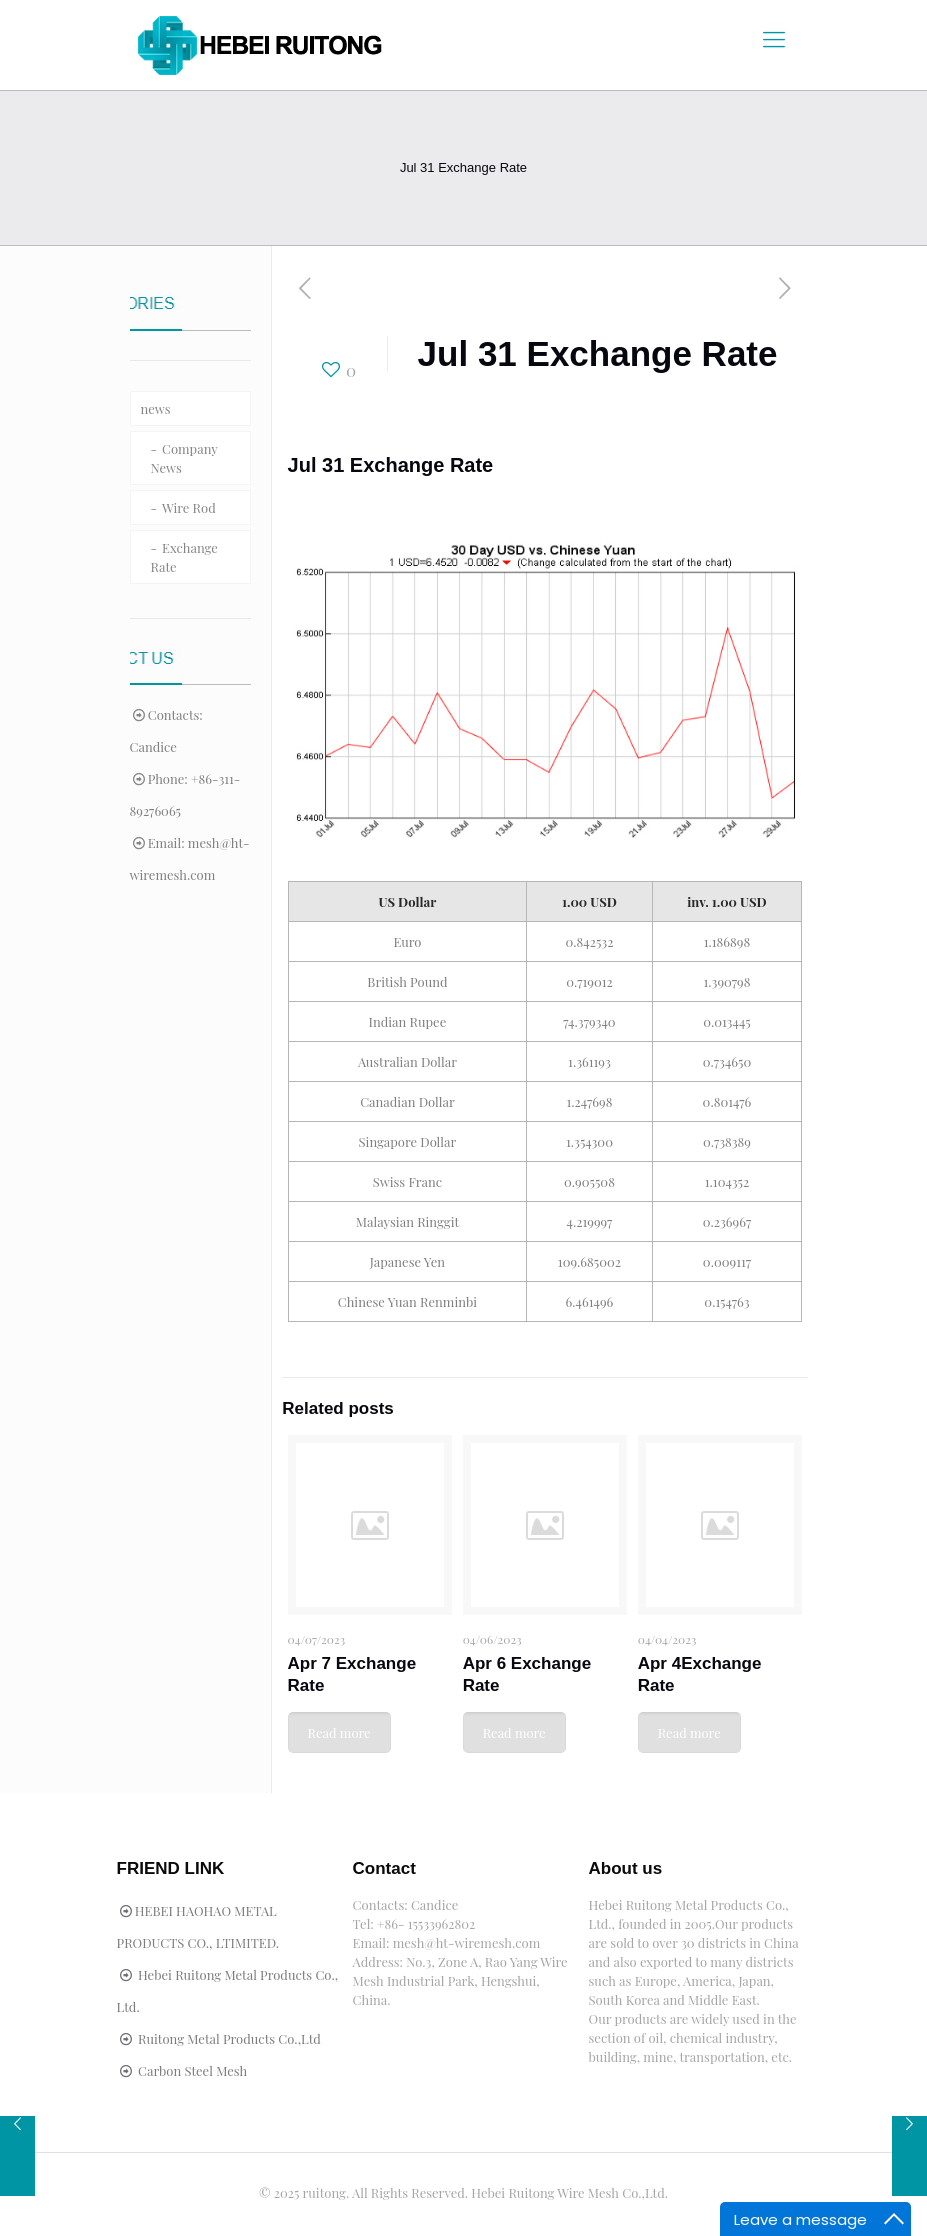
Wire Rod (189, 507)
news (156, 408)
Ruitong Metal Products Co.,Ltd (229, 2038)
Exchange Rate (184, 557)
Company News (184, 458)
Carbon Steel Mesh (192, 2070)
